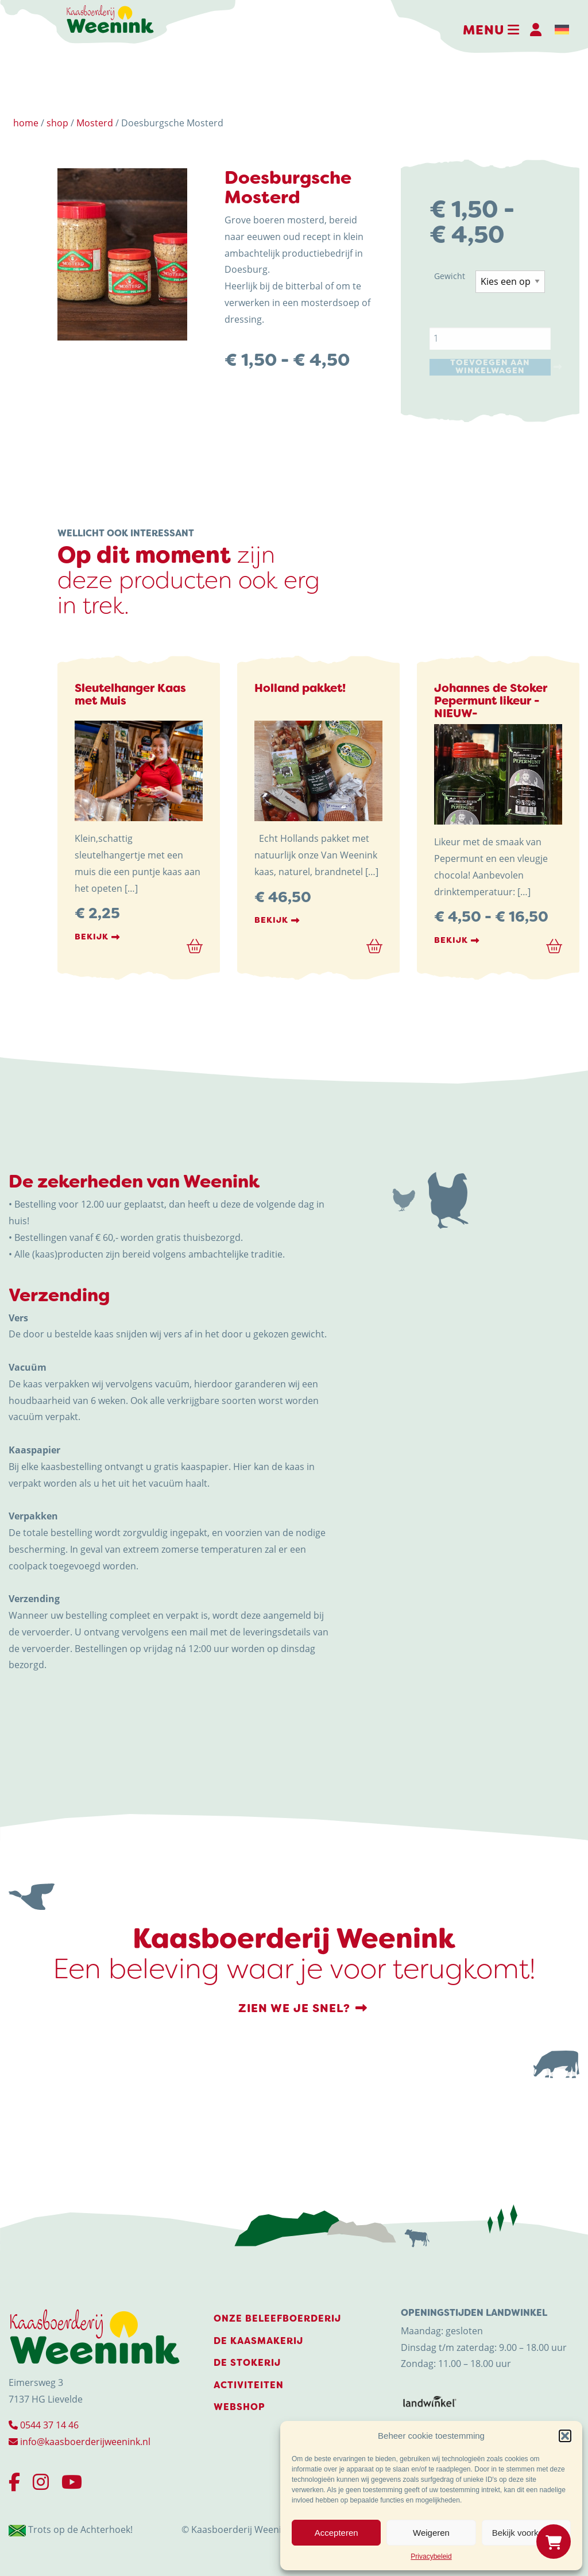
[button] (565, 2436)
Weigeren (431, 2533)
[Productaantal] (490, 338)
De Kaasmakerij (258, 2341)
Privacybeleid (431, 2556)
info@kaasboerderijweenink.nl (79, 2441)
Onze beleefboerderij (277, 2318)
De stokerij (247, 2363)
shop (57, 123)
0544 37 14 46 (44, 2425)
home (25, 123)
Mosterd (94, 123)
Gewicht (449, 275)
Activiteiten (249, 2385)
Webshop (239, 2407)
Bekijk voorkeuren (526, 2533)
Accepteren (336, 2533)
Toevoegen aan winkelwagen (490, 367)
